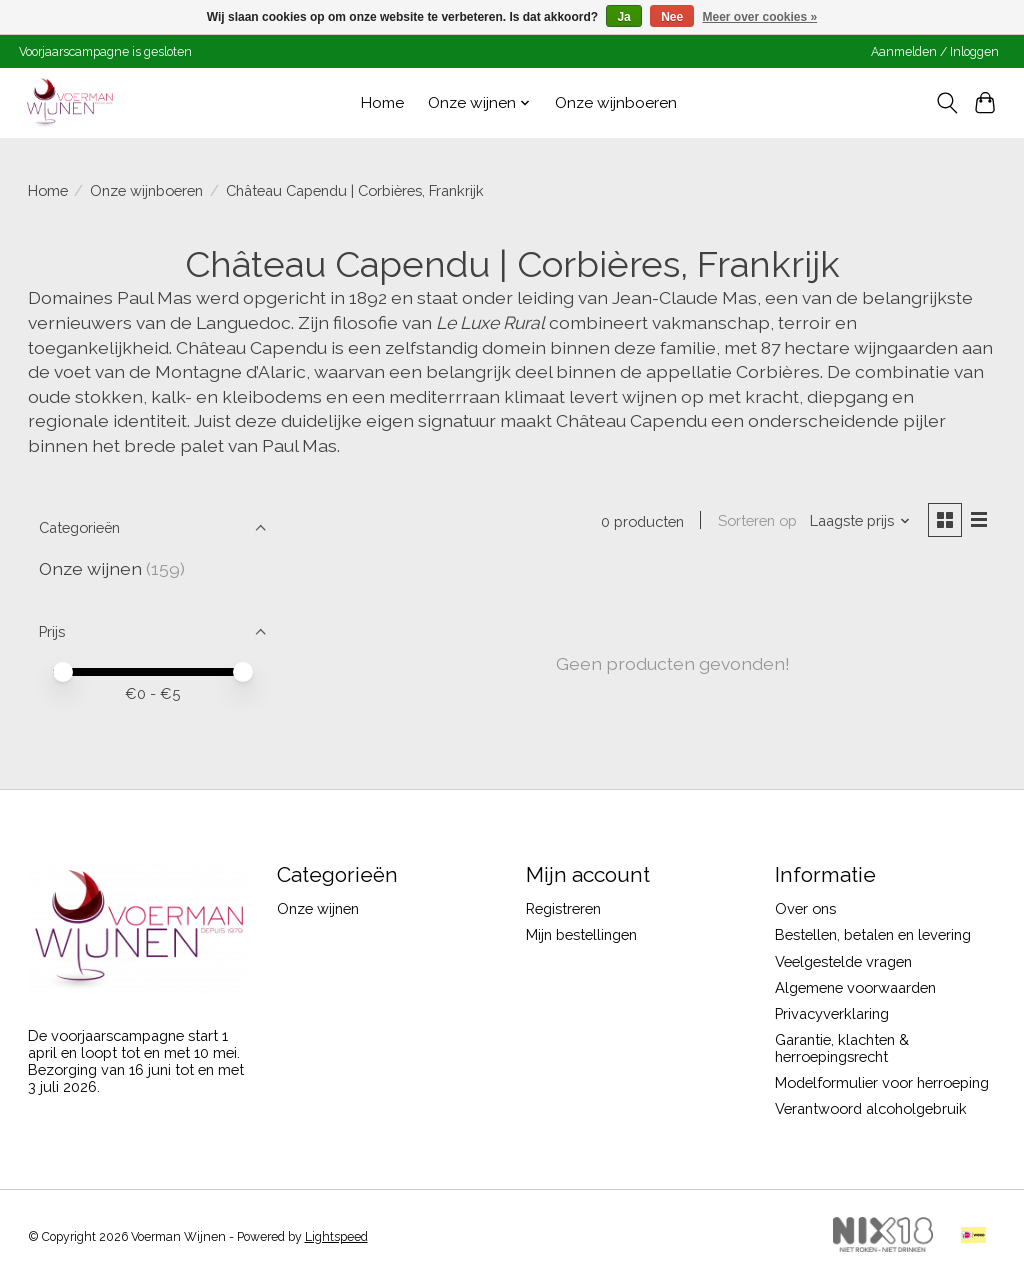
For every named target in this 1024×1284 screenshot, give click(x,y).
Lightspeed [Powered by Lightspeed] (336, 1237)
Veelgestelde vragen (843, 961)
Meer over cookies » (760, 17)
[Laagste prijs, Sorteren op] (860, 520)
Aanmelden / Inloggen (935, 52)
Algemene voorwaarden (855, 987)
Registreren (563, 908)
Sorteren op (757, 520)
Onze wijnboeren (616, 103)
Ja (623, 17)
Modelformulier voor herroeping (882, 1082)
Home (382, 103)
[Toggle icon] (946, 103)
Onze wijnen (90, 568)
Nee (672, 17)
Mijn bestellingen (581, 934)
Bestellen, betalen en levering (873, 934)
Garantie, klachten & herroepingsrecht (842, 1048)
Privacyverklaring (832, 1013)
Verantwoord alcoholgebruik (871, 1108)
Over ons (805, 908)
